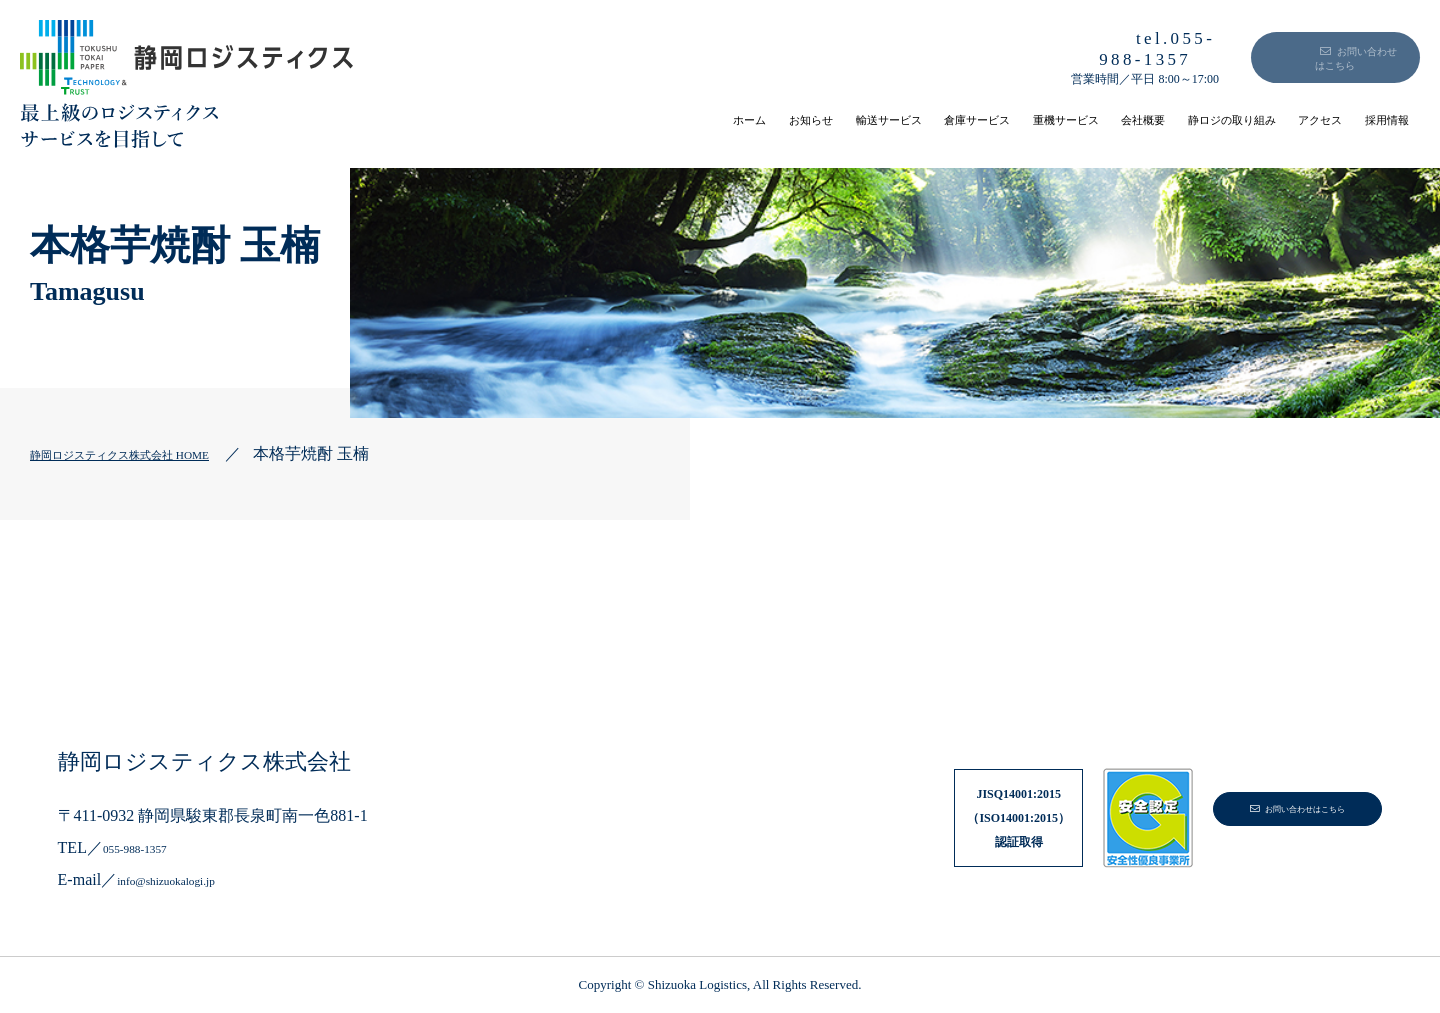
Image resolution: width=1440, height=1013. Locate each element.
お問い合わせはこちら (1312, 51)
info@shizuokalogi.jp (186, 879)
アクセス (1276, 119)
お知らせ (540, 119)
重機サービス (908, 119)
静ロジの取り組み (1148, 119)
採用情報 (1372, 119)
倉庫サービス (780, 119)
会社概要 (1020, 119)
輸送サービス (652, 119)
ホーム (452, 119)
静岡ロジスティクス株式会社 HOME (159, 453)
